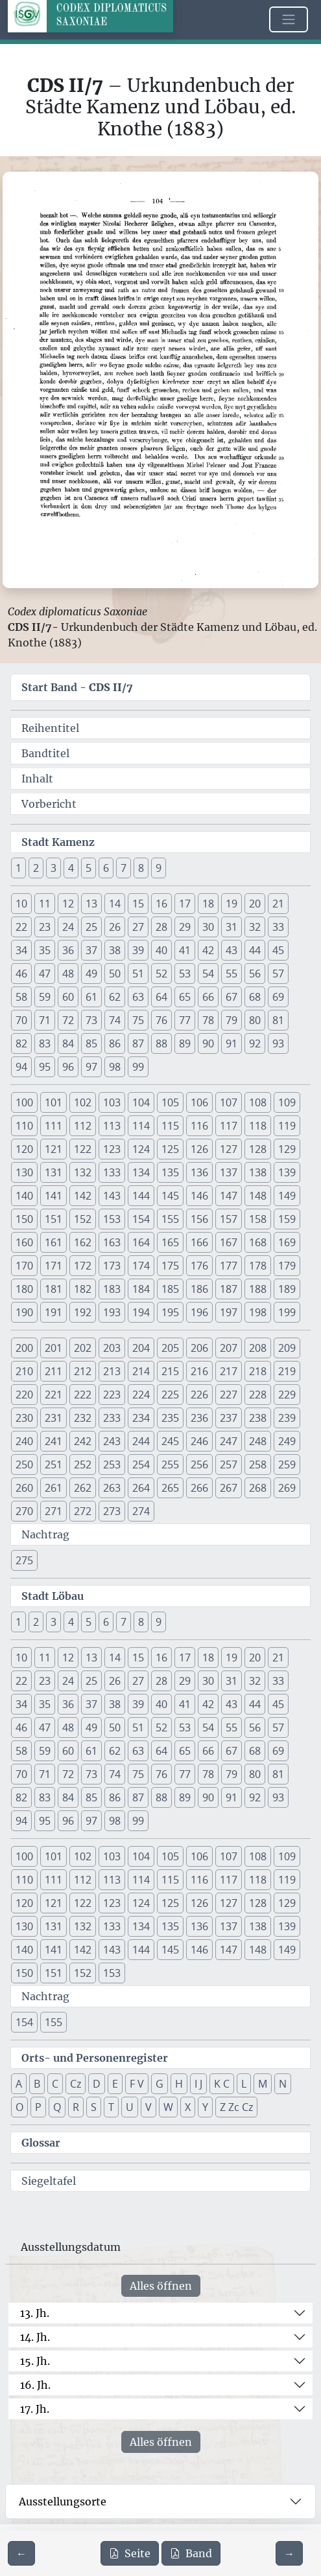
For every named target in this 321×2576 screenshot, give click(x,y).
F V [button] (137, 2084)
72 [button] (68, 1020)
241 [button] (53, 1441)
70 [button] (21, 1020)
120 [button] (24, 1149)
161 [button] (53, 1242)
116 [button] (199, 1126)
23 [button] (45, 927)
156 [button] (199, 1219)
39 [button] (138, 950)
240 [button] (24, 1441)
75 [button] (138, 1020)
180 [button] (24, 1289)
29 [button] (185, 927)
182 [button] (82, 1289)
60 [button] (68, 997)
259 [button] (287, 1464)
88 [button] (161, 1043)
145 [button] (170, 1196)
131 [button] (53, 1172)
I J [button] (198, 2084)
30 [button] (208, 927)
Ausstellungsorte (62, 2501)
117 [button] (228, 1126)
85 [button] (91, 1043)
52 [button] (161, 973)
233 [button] (112, 1418)
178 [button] (258, 1266)
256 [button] (199, 1464)
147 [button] (228, 1196)
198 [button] (258, 1312)
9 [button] (158, 868)
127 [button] (228, 1149)
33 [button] (278, 927)
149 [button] (287, 1196)
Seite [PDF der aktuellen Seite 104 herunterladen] (129, 2553)
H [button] (179, 2084)
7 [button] (123, 868)
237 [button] (228, 1418)
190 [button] (24, 1312)
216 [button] (199, 1371)
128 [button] (258, 1149)
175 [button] (170, 1266)
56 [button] (255, 973)
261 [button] (53, 1488)
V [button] (148, 2107)
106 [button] (199, 1102)
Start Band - (77, 687)
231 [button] (53, 1418)
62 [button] (115, 997)
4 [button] (71, 868)
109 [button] (287, 1102)
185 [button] (170, 1289)
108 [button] (258, 1102)
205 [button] (170, 1348)
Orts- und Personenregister (94, 2057)
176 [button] (199, 1266)
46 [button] (21, 973)
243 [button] (112, 1441)
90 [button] (208, 1043)
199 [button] (287, 1312)
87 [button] (138, 1043)
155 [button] (170, 1219)
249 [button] (287, 1441)
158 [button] (258, 1219)
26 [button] (115, 927)
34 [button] (21, 950)
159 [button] (287, 1219)
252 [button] (82, 1464)
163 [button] (112, 1242)
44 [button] (255, 950)
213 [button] (112, 1371)
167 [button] (228, 1242)
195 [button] (170, 1312)
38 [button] (115, 950)
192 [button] (82, 1312)
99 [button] (138, 1067)
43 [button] (231, 950)
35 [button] (45, 950)
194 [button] (141, 1312)
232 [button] (82, 1418)
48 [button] (68, 973)
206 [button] (199, 1348)
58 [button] (21, 997)
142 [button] (82, 1196)
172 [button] (82, 1266)
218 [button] (258, 1371)
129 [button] (287, 1149)
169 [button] (287, 1242)
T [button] (111, 2107)
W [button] (168, 2107)
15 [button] (138, 903)
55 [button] (231, 973)
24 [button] (68, 927)
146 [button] (199, 1196)
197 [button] (228, 1312)
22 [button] (21, 927)
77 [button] (185, 1020)
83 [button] (45, 1043)
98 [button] (115, 1067)
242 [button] (82, 1441)
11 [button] (45, 903)
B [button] (37, 2084)
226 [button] (199, 1394)
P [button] (38, 2107)
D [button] (97, 2084)
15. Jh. (35, 2360)
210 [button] (24, 1371)
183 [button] (112, 1289)
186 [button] (199, 1289)
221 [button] (53, 1394)
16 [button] (161, 903)
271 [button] (53, 1511)
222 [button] (82, 1394)
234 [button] (141, 1418)
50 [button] (115, 973)
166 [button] (199, 1242)
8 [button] (141, 868)
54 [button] (208, 973)
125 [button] (170, 1149)
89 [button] (185, 1043)
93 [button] (278, 1043)
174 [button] (141, 1266)
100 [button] (24, 1102)
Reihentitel (50, 728)
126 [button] (199, 1149)
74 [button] (115, 1020)
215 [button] (170, 1371)
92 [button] (255, 1043)
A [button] (19, 2084)
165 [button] (170, 1242)
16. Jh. (35, 2384)
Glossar (40, 2142)
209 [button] (287, 1348)
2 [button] (36, 868)
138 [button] (258, 1172)
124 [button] (141, 1149)
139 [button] (287, 1172)
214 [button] (141, 1371)
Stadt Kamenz (58, 842)
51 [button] (138, 973)
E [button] (115, 2084)
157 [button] (228, 1219)
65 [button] (185, 997)
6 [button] (106, 868)
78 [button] (208, 1020)
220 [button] (24, 1394)
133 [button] (112, 1172)
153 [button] (112, 1219)
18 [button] (208, 903)
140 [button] (24, 1196)
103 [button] (112, 1102)
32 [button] (255, 927)
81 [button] (278, 1020)
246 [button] (199, 1441)
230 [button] (24, 1418)
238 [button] (258, 1418)
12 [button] (68, 903)
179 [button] (287, 1266)
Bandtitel (45, 753)
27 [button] (138, 927)
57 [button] (278, 973)
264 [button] (141, 1488)
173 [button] (112, 1266)
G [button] (159, 2084)
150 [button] (24, 1219)
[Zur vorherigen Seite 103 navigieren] (21, 2553)
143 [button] (112, 1196)
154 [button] (141, 1219)
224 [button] (141, 1394)
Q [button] (57, 2107)
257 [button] (228, 1464)
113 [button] (112, 1126)
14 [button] (115, 903)
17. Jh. (34, 2408)
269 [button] (287, 1488)
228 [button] (258, 1394)
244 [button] (141, 1441)
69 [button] (278, 997)
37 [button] (91, 950)
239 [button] (287, 1418)
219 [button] (287, 1371)
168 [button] (258, 1242)
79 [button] (231, 1020)
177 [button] (228, 1266)
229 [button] (287, 1394)
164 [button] (141, 1242)
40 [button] (161, 950)
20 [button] (255, 903)
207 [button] (228, 1348)
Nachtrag (45, 1534)
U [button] (130, 2107)
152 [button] (82, 1219)
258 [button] (258, 1464)
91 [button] (231, 1043)
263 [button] (112, 1488)
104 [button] (141, 1102)
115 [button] (170, 1126)
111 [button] (53, 1126)
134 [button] (141, 1172)
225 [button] (170, 1394)
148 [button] (258, 1196)
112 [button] (82, 1126)
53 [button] (185, 973)
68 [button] (255, 997)
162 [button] (82, 1242)
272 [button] (82, 1511)
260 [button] (24, 1488)
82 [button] (21, 1043)
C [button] (55, 2084)
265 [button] (170, 1488)
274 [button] (141, 1511)
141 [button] (53, 1196)
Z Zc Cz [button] (236, 2107)
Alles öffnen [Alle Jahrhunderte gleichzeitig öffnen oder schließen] (161, 2285)
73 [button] (91, 1020)
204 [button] (141, 1348)
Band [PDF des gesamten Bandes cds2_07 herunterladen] (191, 2553)
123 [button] (112, 1149)
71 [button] (45, 1020)
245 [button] (170, 1441)
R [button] (76, 2107)
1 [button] (18, 868)
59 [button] (45, 997)
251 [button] (53, 1464)
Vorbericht (49, 803)
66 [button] (208, 997)
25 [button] (91, 927)
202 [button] (82, 1348)
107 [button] (228, 1102)
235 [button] (170, 1418)
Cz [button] (75, 2084)
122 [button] (82, 1149)
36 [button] (68, 950)
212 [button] (82, 1371)
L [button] (243, 2084)
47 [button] (45, 973)
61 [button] (91, 997)
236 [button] (199, 1418)
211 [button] (53, 1371)
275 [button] (24, 1560)
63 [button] (138, 997)
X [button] (188, 2107)
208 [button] (258, 1348)
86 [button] (115, 1043)
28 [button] (161, 927)
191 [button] (53, 1312)
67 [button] (231, 997)
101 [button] (53, 1102)
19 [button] (231, 903)
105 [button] (170, 1102)
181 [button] (53, 1289)
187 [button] (228, 1289)
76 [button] (161, 1020)
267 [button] (228, 1488)
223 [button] (112, 1394)
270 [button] (24, 1511)
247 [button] (228, 1441)
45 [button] (278, 950)
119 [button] (287, 1126)
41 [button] (185, 950)
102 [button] (82, 1102)
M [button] (262, 2084)
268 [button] (258, 1488)
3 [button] (53, 868)
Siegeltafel (48, 2180)
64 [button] (161, 997)
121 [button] (53, 1149)
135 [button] (170, 1172)
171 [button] (53, 1266)
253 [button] (112, 1464)
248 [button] (258, 1441)
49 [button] (91, 973)
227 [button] (228, 1394)
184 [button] (141, 1289)
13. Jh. (34, 2313)
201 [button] (53, 1348)
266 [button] (199, 1488)
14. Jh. (35, 2337)
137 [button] (228, 1172)
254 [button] (141, 1464)
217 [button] (228, 1371)
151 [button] (53, 1219)
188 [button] (258, 1289)
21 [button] (278, 903)
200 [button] (24, 1348)
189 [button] (287, 1289)
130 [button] (24, 1172)
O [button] (19, 2107)
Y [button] (205, 2107)
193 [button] (112, 1312)
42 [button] (208, 950)
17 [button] (185, 903)
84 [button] (68, 1043)
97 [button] (91, 1067)
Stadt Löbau (52, 1596)
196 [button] (199, 1312)
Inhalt (37, 778)
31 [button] (231, 927)
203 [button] (112, 1348)
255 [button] (170, 1464)
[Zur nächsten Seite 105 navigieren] (289, 2553)
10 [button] (21, 903)
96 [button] (68, 1067)
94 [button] (21, 1067)
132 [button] (82, 1172)
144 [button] (141, 1196)
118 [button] (258, 1126)
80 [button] (255, 1020)
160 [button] (24, 1242)
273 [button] (112, 1511)
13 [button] (91, 903)
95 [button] (45, 1067)
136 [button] (199, 1172)
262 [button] (82, 1488)
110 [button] (24, 1126)
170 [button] (24, 1266)
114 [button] (141, 1126)
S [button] (94, 2107)
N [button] (283, 2084)
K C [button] (222, 2084)
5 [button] (88, 868)
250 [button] (24, 1464)
